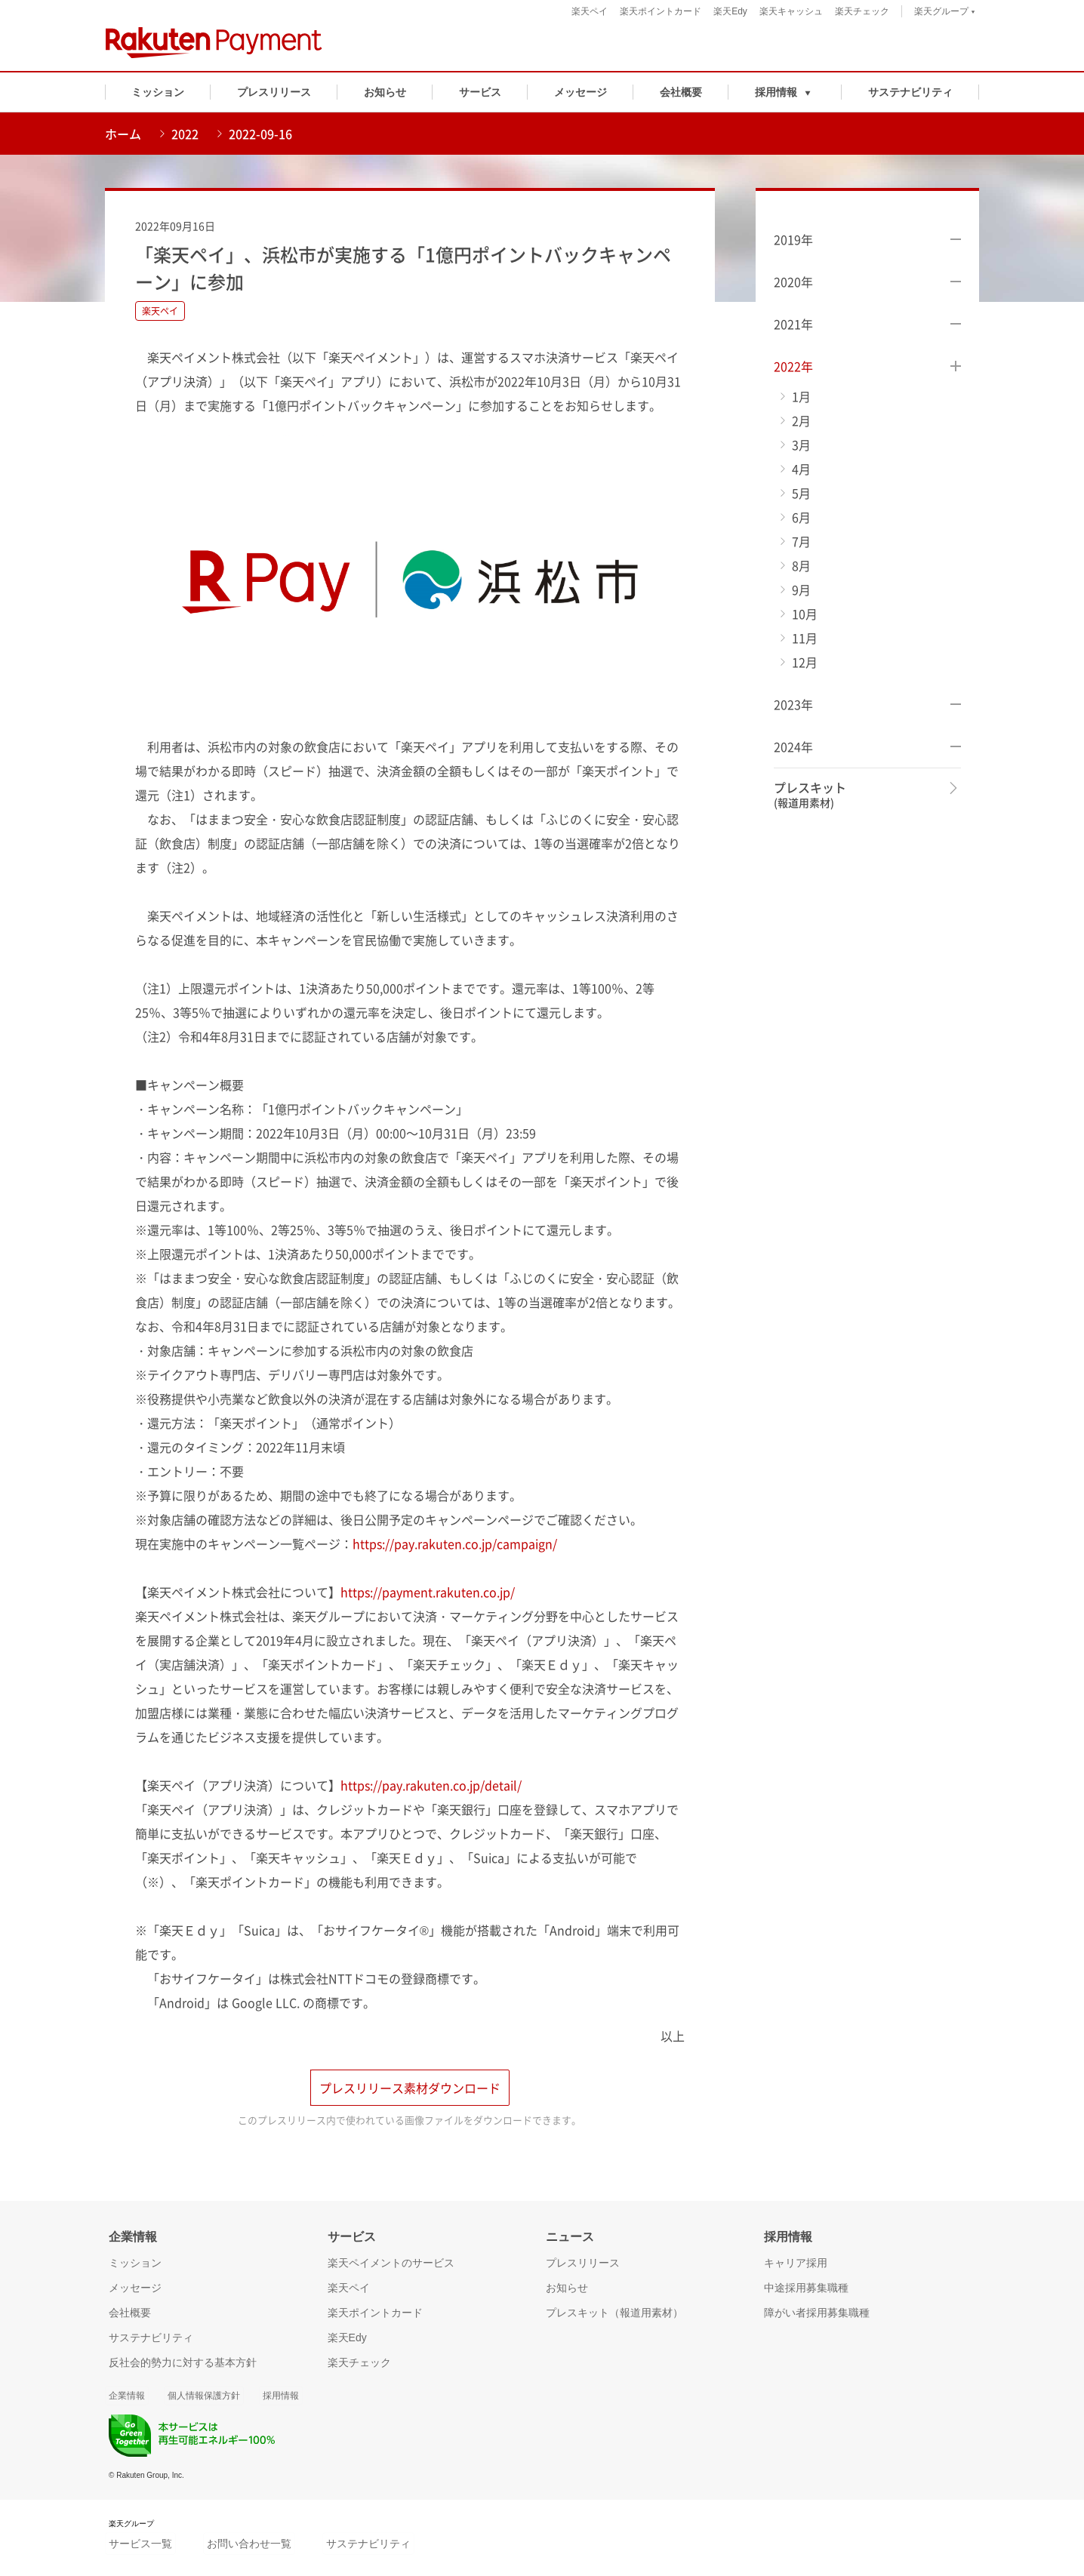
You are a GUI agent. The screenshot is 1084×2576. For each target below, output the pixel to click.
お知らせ (385, 92)
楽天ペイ (589, 11)
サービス (480, 92)
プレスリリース (274, 92)
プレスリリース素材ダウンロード (409, 2090)
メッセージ (580, 92)
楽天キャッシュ (791, 11)
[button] (785, 92)
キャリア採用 (795, 2266)
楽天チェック (862, 11)
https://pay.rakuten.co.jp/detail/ (431, 1785)
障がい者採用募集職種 (817, 2316)
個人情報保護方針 (204, 2398)
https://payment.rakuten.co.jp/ (427, 1592)
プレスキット (810, 795)
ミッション (157, 92)
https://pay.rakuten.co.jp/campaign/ (455, 1543)
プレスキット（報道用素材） (614, 2316)
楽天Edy (730, 11)
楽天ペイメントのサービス (391, 2266)
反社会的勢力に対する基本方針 (183, 2365)
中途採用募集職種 (806, 2291)
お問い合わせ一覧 (249, 2547)
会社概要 (681, 92)
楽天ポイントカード (660, 11)
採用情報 (281, 2398)
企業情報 (127, 2398)
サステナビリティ (910, 92)
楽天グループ (944, 13)
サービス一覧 (140, 2547)
